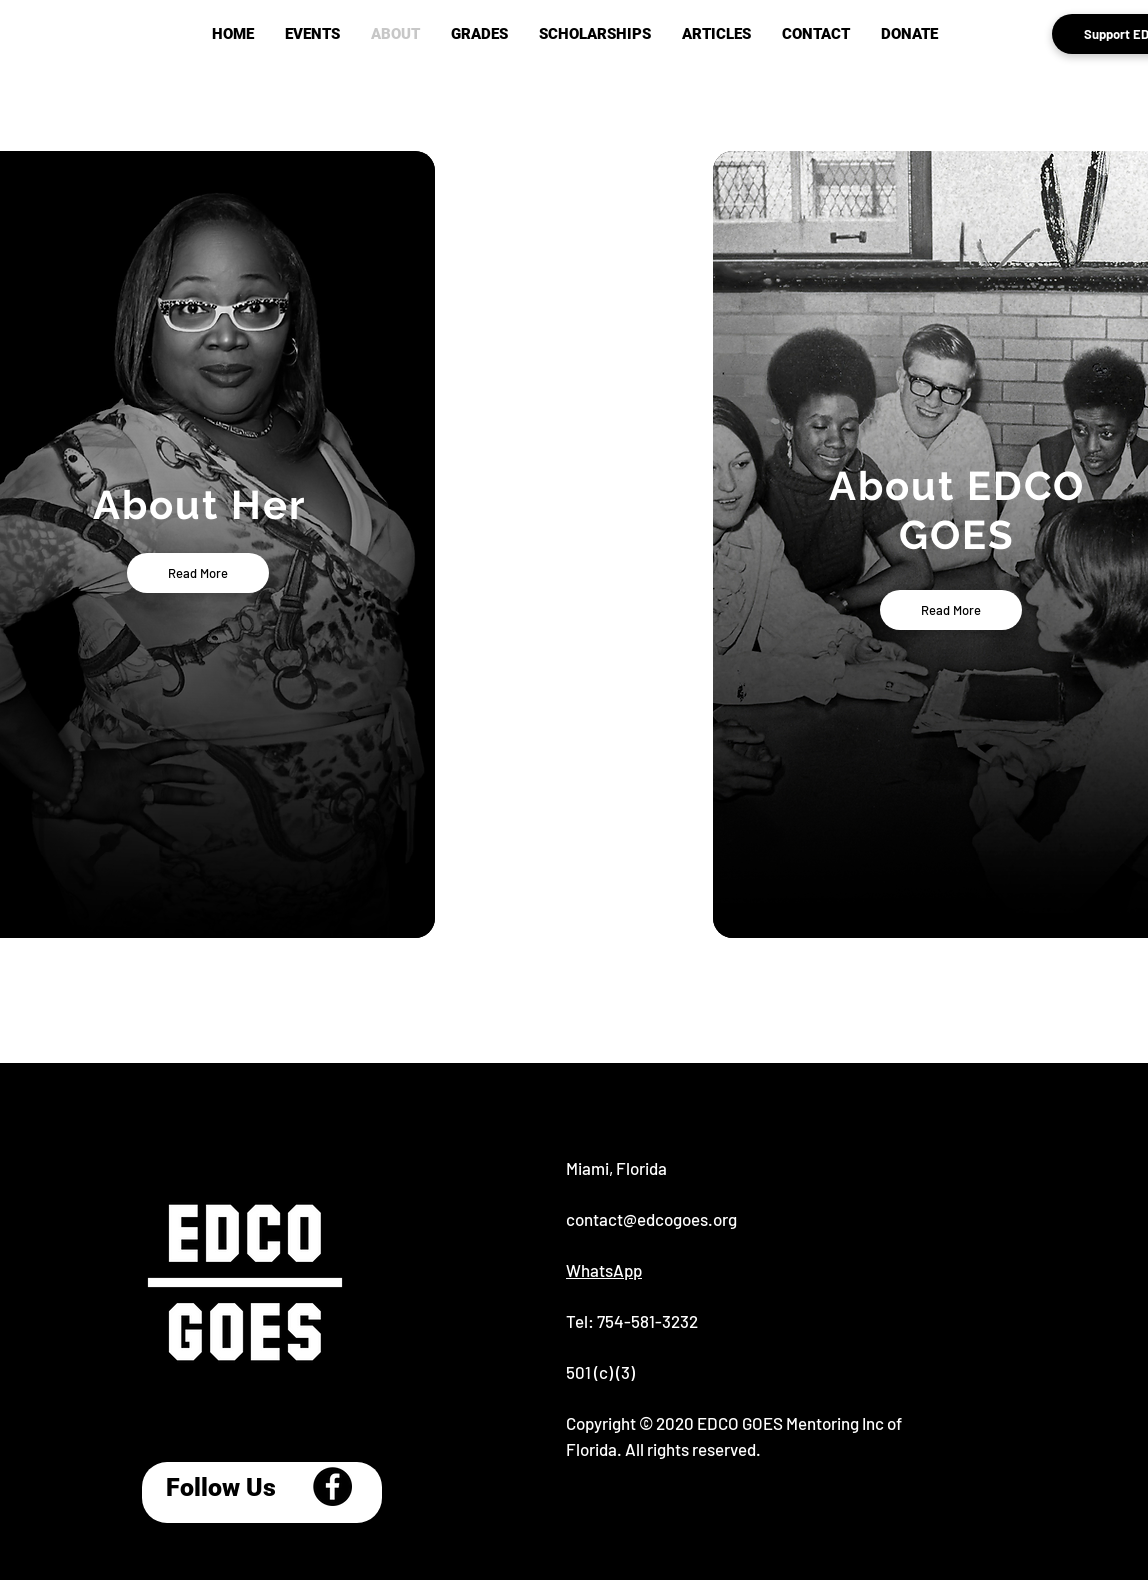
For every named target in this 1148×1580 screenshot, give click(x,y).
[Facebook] (332, 1486)
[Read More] (198, 573)
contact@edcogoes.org (651, 1219)
